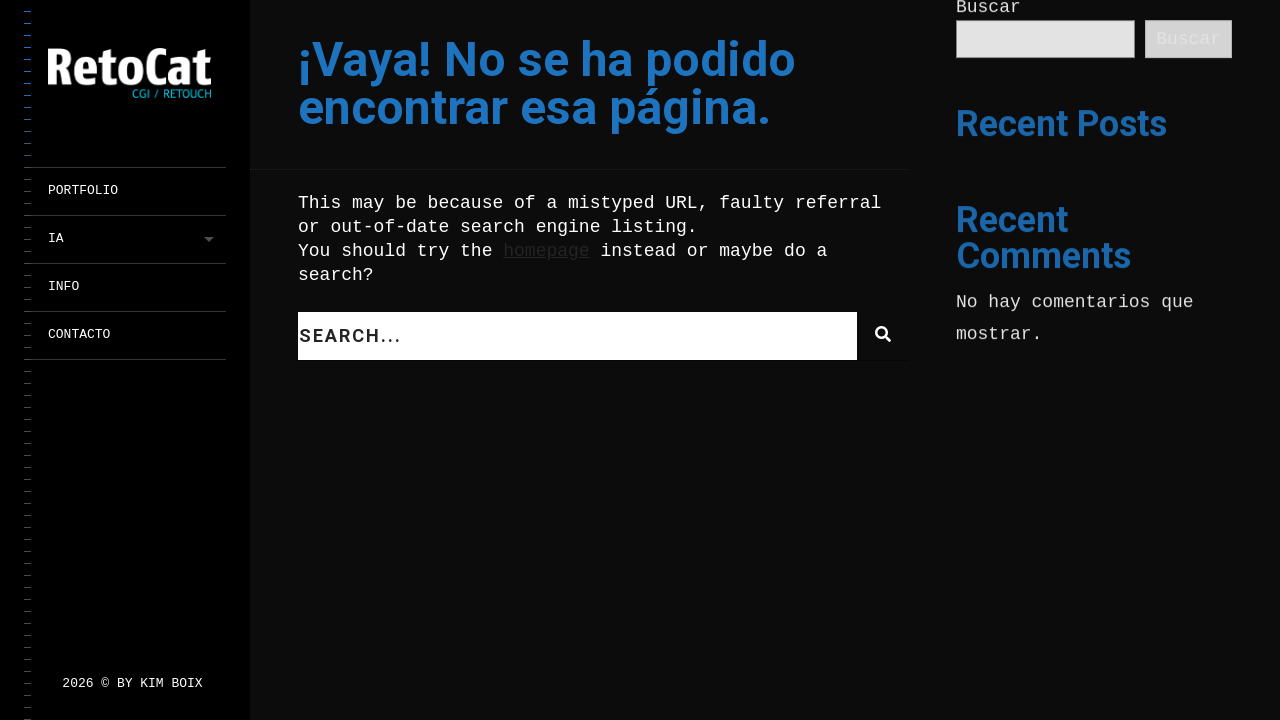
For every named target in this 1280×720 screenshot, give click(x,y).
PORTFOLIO (83, 190)
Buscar (1188, 40)
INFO (63, 286)
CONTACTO (79, 334)
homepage (546, 251)
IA (56, 238)
